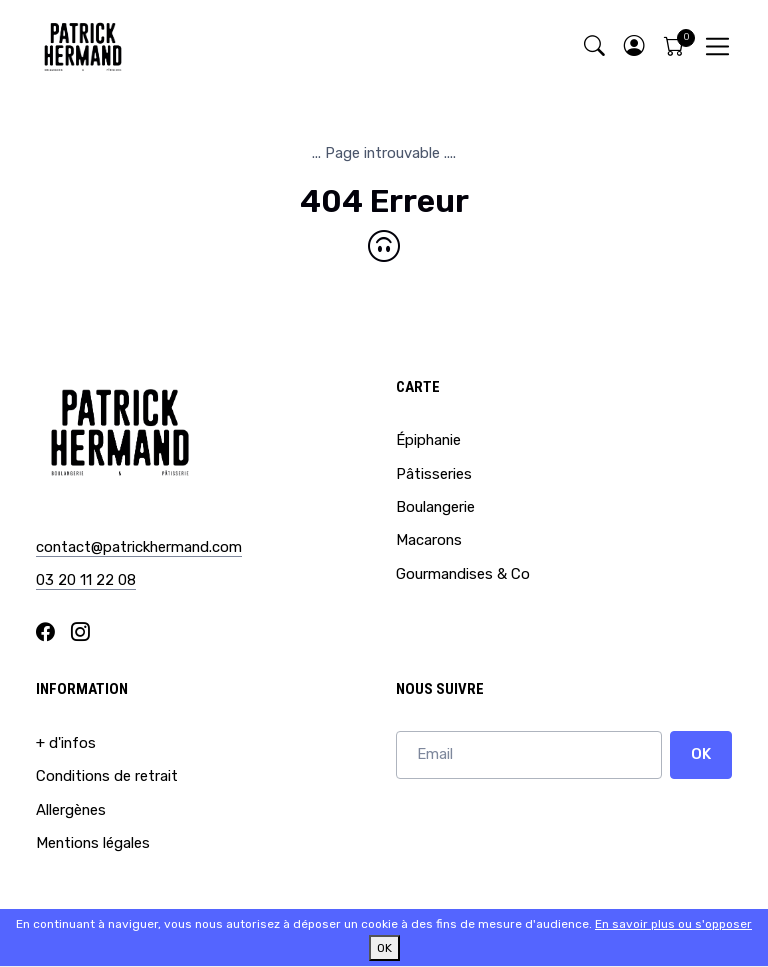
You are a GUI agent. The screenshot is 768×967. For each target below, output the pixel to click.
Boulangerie (435, 507)
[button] (634, 46)
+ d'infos (66, 743)
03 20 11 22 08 (86, 580)
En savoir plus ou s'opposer (673, 924)
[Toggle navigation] (717, 46)
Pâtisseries (434, 474)
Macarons (429, 540)
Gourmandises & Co (463, 574)
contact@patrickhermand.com (139, 547)
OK (701, 754)
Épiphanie (428, 440)
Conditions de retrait (107, 776)
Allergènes (71, 810)
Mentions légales (93, 843)
